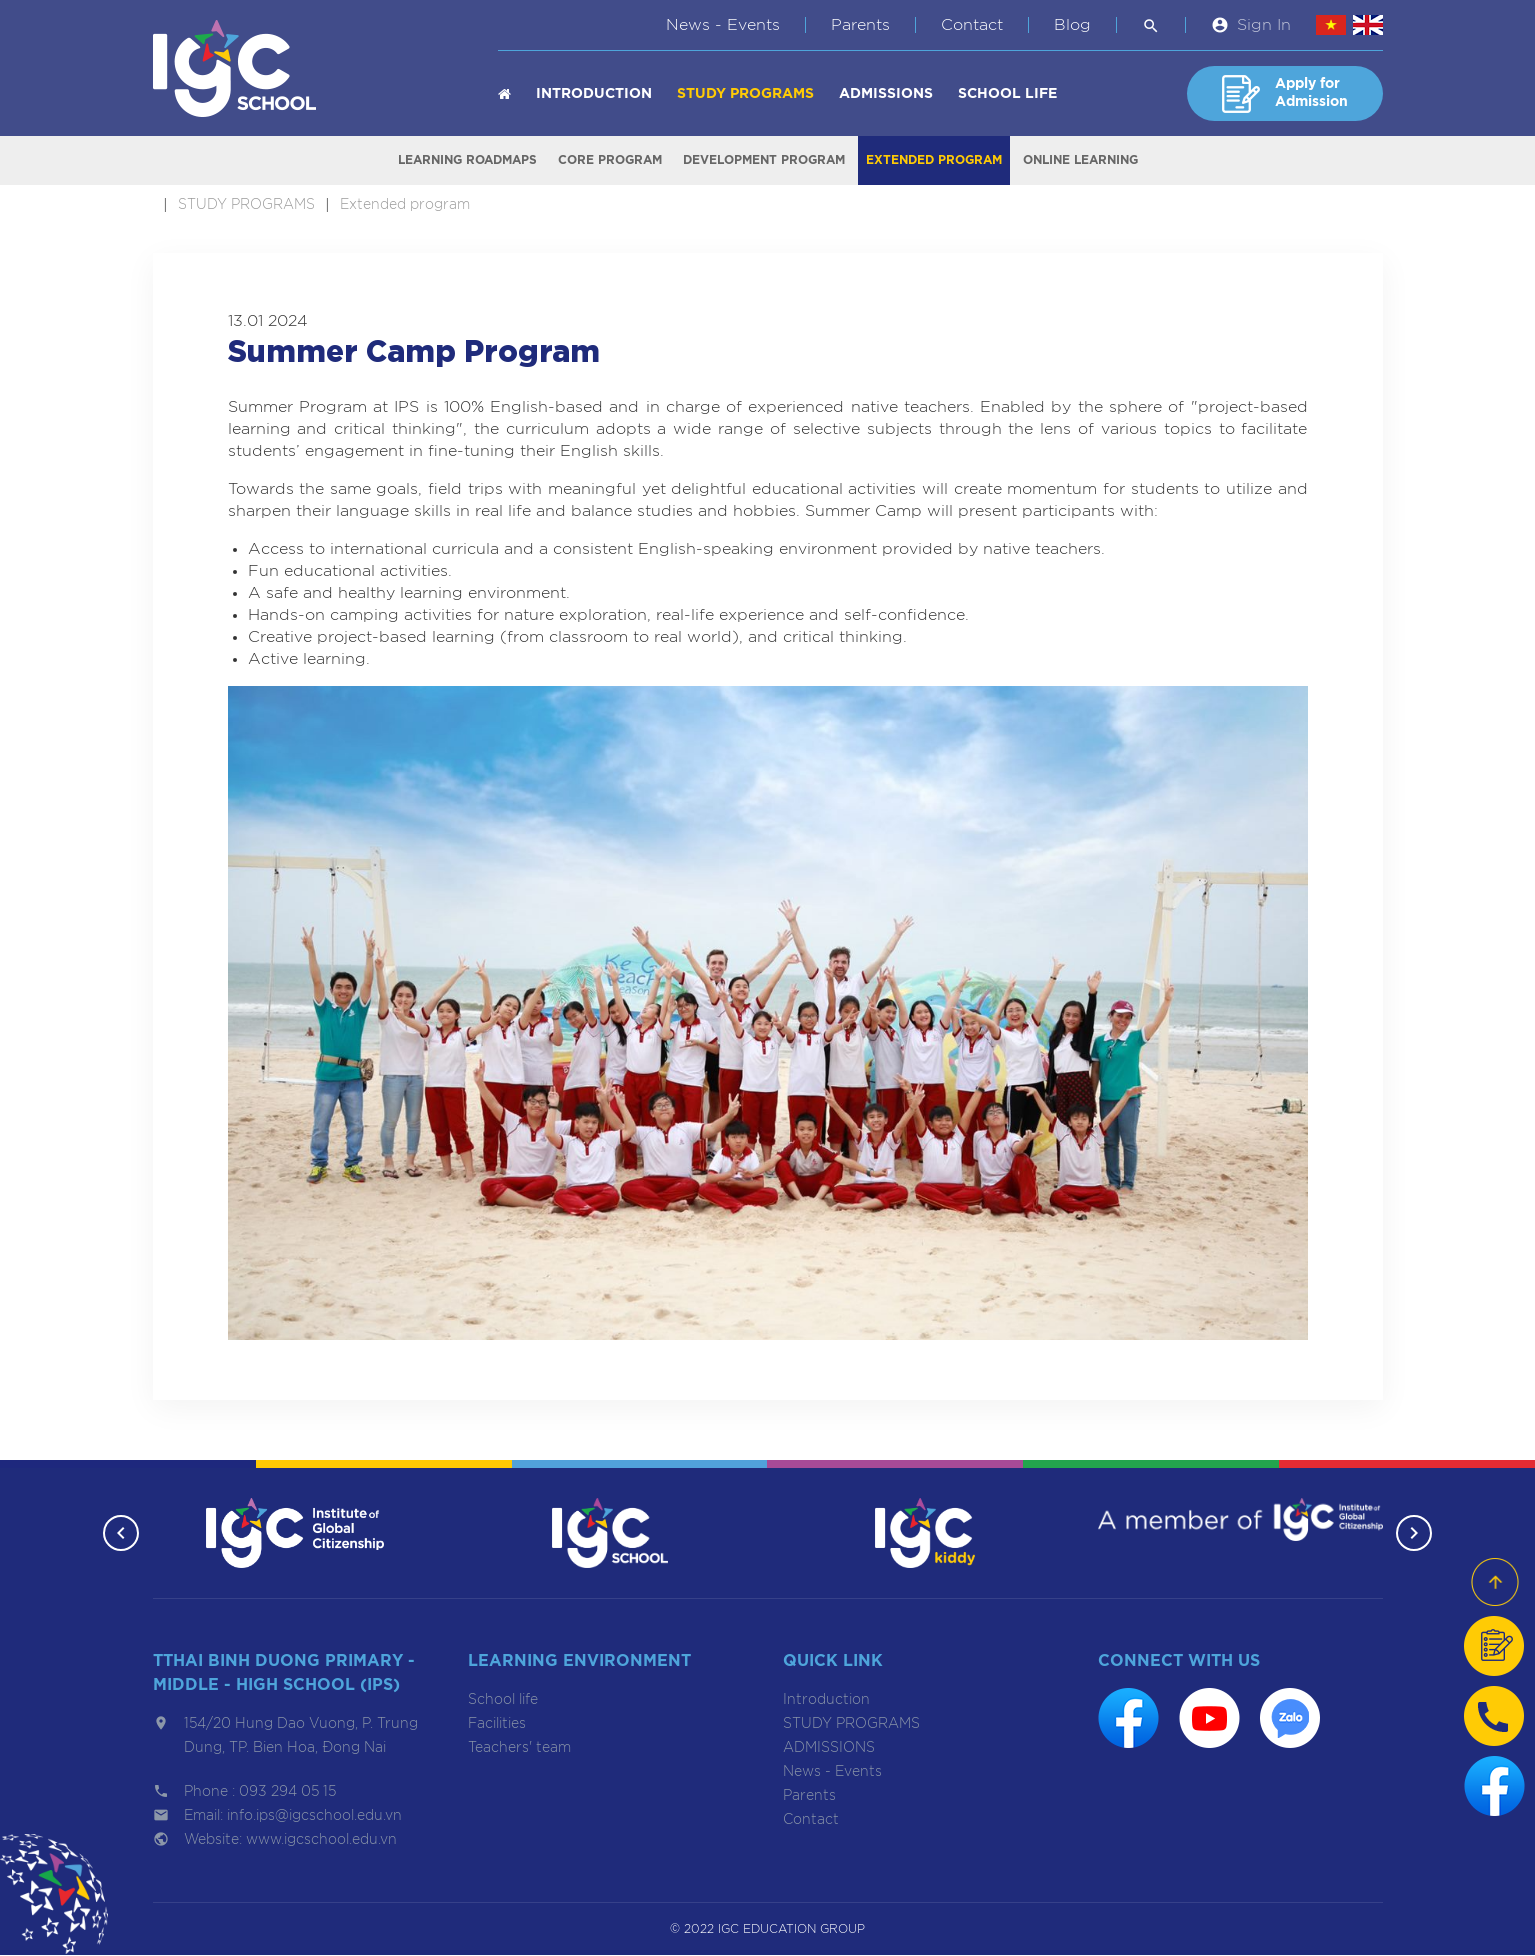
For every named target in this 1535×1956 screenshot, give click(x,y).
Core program (610, 161)
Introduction (594, 94)
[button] (120, 1534)
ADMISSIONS (886, 94)
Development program (764, 161)
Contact (972, 25)
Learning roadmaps (467, 161)
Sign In (1264, 25)
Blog (1072, 25)
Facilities (497, 1725)
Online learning (1080, 161)
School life (1007, 94)
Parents (860, 25)
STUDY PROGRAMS (745, 94)
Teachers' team (519, 1749)
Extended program (934, 161)
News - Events (723, 25)
